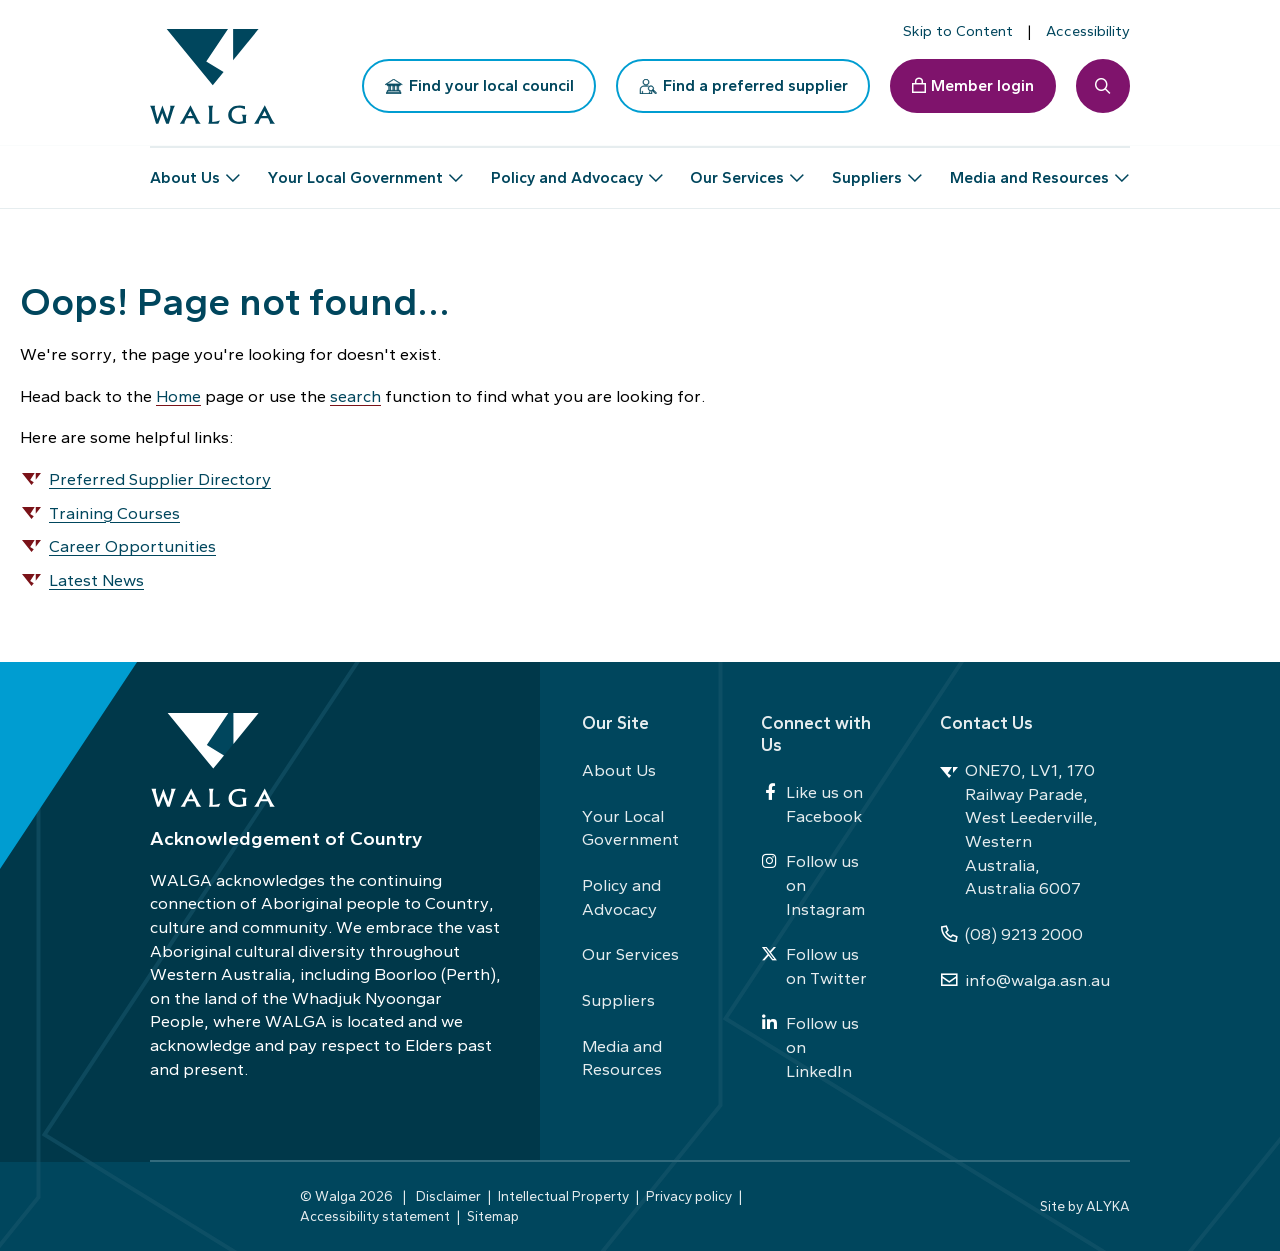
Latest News (96, 580)
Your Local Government (630, 828)
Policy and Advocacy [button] (567, 169)
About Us (619, 770)
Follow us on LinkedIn (810, 1046)
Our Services (630, 954)
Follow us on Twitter (814, 966)
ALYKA (1108, 1206)
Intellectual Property (563, 1196)
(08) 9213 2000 (1011, 934)
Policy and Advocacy (621, 897)
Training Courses (114, 513)
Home (178, 396)
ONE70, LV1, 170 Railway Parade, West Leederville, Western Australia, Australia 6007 (1019, 829)
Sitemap (493, 1216)
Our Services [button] (737, 169)
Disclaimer (448, 1196)
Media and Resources (622, 1058)
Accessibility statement (375, 1216)
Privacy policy (689, 1196)
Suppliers (618, 1000)
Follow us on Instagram (813, 884)
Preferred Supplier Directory (160, 479)
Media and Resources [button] (1029, 169)
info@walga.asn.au (1025, 980)
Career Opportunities (132, 546)
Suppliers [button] (867, 169)
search (355, 396)
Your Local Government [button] (355, 169)
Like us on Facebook (812, 804)
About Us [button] (185, 169)
